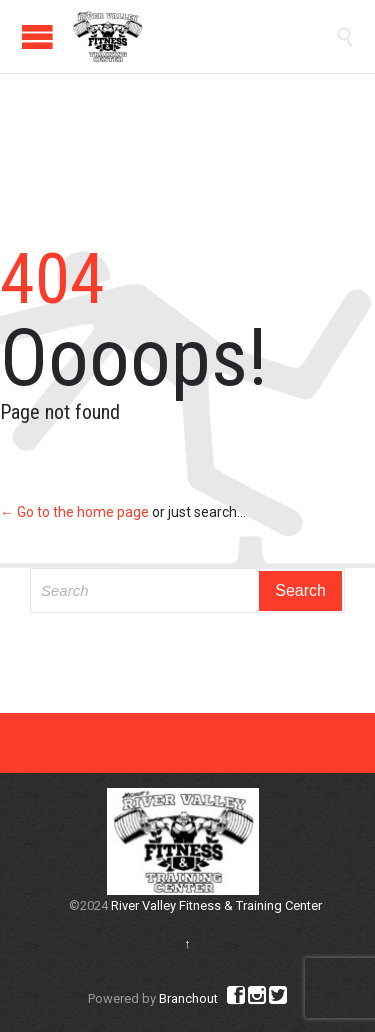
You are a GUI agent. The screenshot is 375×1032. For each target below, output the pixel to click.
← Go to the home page (74, 512)
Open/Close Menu (37, 36)
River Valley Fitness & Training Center (216, 905)
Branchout (188, 998)
